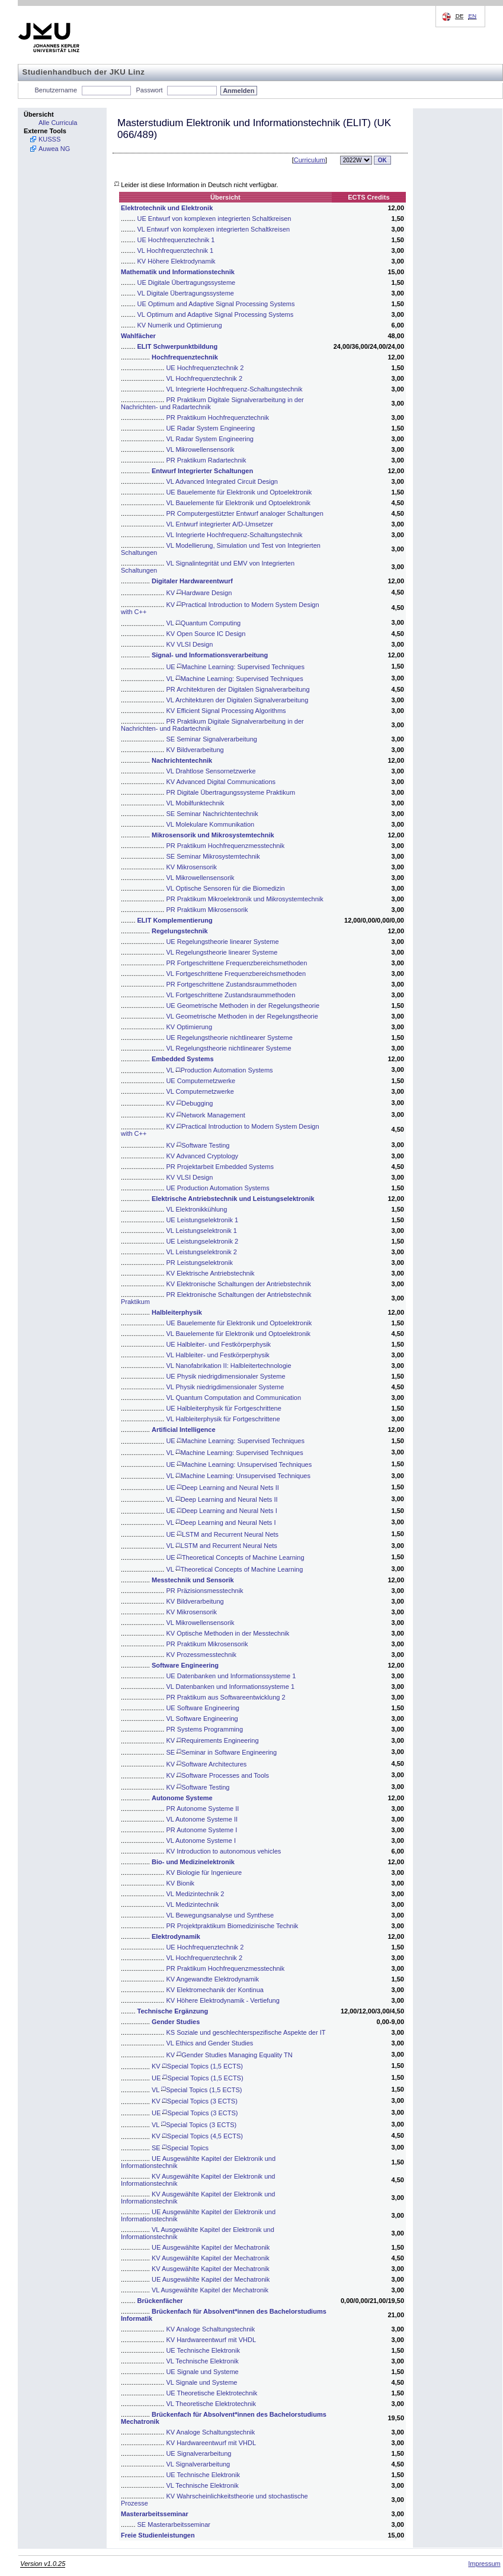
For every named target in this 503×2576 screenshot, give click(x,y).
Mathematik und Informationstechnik (178, 271)
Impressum (484, 2563)
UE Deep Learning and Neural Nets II (222, 1487)
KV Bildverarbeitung (194, 749)
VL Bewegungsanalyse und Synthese (220, 1915)
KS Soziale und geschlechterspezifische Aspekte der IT (245, 2032)
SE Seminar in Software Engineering (221, 1752)
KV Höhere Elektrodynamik (176, 261)
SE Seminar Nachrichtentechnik (212, 813)
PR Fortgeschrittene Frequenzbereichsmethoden (236, 962)
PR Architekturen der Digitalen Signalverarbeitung (237, 689)
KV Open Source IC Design (205, 633)
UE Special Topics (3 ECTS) (195, 2112)
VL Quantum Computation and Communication (233, 1397)
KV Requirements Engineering (212, 1740)
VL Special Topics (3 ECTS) (194, 2124)
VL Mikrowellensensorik (200, 449)
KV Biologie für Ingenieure (204, 1872)
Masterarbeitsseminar (154, 2513)
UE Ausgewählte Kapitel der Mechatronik (211, 2247)
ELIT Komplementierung (175, 920)
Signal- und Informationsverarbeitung (210, 655)
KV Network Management (205, 1115)
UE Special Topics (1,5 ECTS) (198, 2078)
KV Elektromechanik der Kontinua (214, 1989)
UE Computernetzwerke (200, 1080)
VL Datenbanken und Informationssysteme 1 (230, 1686)
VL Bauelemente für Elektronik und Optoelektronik (238, 502)
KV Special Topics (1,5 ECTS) (197, 2066)
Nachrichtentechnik (182, 760)
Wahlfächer (138, 335)
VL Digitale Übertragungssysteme (185, 293)
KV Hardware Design (199, 592)
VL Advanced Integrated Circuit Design (222, 481)
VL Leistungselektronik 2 (201, 1251)
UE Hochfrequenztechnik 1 (176, 239)
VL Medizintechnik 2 (195, 1893)
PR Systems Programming (204, 1729)
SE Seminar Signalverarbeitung (211, 739)
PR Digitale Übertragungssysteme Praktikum (230, 792)
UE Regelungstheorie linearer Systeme (222, 941)
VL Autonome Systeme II (202, 1819)
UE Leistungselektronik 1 (202, 1219)
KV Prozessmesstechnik (201, 1654)
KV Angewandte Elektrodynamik (212, 1979)
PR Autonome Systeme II (202, 1808)
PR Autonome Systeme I (201, 1829)
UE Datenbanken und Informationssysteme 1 (231, 1675)
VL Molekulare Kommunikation (210, 824)
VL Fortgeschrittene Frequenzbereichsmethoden (236, 973)
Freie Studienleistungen (158, 2535)
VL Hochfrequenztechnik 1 (175, 250)
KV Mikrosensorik (191, 867)
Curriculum (309, 159)
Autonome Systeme (182, 1797)
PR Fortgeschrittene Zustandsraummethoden (231, 984)
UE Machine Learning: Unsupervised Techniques (239, 1464)
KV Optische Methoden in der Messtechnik (227, 1633)
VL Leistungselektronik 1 (201, 1230)
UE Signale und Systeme (202, 2371)
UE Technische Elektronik (203, 2350)
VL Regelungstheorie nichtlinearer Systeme (228, 1048)
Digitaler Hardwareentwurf (192, 580)
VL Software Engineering (202, 1718)
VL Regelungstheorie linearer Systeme (221, 952)
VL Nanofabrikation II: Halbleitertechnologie (228, 1365)
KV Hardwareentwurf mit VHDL (211, 2339)
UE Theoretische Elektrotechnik (211, 2393)
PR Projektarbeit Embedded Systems (220, 1166)
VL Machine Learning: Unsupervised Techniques (238, 1475)
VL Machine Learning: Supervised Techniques (234, 678)
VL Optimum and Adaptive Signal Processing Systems (215, 314)
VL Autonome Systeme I (201, 1840)
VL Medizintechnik (192, 1904)
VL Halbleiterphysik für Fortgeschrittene (223, 1418)
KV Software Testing (197, 1145)
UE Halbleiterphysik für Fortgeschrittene (223, 1408)
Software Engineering (185, 1665)
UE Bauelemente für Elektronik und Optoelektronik (239, 492)
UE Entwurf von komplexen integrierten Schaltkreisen (214, 218)
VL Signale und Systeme (201, 2382)
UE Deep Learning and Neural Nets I (221, 1510)
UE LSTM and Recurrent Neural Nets (222, 1534)
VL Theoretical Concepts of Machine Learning (234, 1569)
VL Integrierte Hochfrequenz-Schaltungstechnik (234, 389)
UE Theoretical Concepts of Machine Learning (235, 1557)
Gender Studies (176, 2021)
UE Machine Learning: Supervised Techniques (235, 666)
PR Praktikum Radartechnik (206, 460)
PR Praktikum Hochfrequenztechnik (217, 417)
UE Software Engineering (202, 1707)
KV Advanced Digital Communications (220, 781)
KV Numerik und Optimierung (179, 325)
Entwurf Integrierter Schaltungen (202, 470)
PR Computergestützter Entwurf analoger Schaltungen (244, 513)
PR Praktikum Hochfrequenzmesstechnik (225, 845)
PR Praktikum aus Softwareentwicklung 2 (225, 1697)
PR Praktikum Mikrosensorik (207, 909)
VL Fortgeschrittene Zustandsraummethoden (230, 994)
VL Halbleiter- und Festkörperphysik (217, 1354)
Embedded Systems (183, 1058)
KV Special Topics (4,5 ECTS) (197, 2136)
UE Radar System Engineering (210, 428)
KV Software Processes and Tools (217, 1775)
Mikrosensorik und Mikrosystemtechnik (213, 835)
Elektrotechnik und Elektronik (167, 207)
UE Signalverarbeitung (198, 2453)
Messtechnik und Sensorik (193, 1579)
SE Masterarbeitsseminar (174, 2524)
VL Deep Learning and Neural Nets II (221, 1499)
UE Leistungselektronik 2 (202, 1241)
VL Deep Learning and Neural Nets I (220, 1522)
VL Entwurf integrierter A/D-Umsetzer (219, 524)
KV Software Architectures (206, 1764)
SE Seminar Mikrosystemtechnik (212, 856)
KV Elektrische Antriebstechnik (210, 1273)
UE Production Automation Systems (217, 1187)
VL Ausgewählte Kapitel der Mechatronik (210, 2290)
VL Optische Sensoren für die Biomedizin (225, 888)
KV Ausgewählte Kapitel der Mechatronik (211, 2258)
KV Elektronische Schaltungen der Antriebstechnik (238, 1283)
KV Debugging (189, 1103)
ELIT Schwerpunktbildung (177, 346)
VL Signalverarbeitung (198, 2464)
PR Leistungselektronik (199, 1262)
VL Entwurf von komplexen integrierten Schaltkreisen (213, 229)
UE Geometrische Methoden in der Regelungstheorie (242, 1005)
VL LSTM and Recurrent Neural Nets (221, 1545)
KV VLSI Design (189, 644)
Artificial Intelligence (184, 1429)
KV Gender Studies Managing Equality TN (229, 2054)
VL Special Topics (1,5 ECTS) (197, 2089)
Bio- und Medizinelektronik (193, 1861)
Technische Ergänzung (173, 2011)
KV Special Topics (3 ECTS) (195, 2101)
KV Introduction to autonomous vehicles (223, 1851)
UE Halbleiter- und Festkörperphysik (218, 1344)
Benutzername (56, 90)
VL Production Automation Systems (219, 1070)
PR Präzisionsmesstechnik (204, 1590)
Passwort (149, 90)
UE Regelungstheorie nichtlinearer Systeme (229, 1037)
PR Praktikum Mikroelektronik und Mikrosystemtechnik (244, 898)
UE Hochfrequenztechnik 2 (205, 367)
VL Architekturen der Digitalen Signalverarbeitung (237, 700)
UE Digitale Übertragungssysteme (186, 282)
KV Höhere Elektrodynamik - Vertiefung (222, 2000)
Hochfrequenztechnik (185, 357)
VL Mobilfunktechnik (195, 803)
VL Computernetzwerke (200, 1091)
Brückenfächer (160, 2300)
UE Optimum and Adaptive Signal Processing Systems (216, 303)
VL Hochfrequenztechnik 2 (204, 378)
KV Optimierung (189, 1026)
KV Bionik (180, 1883)
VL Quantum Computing (203, 623)
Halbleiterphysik (177, 1312)
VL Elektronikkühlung (196, 1209)
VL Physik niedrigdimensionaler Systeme (225, 1386)
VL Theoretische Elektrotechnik (211, 2403)
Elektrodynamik (176, 1936)
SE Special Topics (180, 2147)
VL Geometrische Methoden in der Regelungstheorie (242, 1016)
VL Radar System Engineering (210, 438)
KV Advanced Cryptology (202, 1155)
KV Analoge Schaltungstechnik (210, 2329)
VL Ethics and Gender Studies (209, 2043)
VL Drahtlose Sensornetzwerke (210, 771)
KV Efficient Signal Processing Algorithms (226, 710)
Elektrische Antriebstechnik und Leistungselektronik (233, 1198)
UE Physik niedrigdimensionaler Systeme (225, 1376)
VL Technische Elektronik (202, 2361)
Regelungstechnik (180, 930)
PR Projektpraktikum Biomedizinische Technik (232, 1925)
